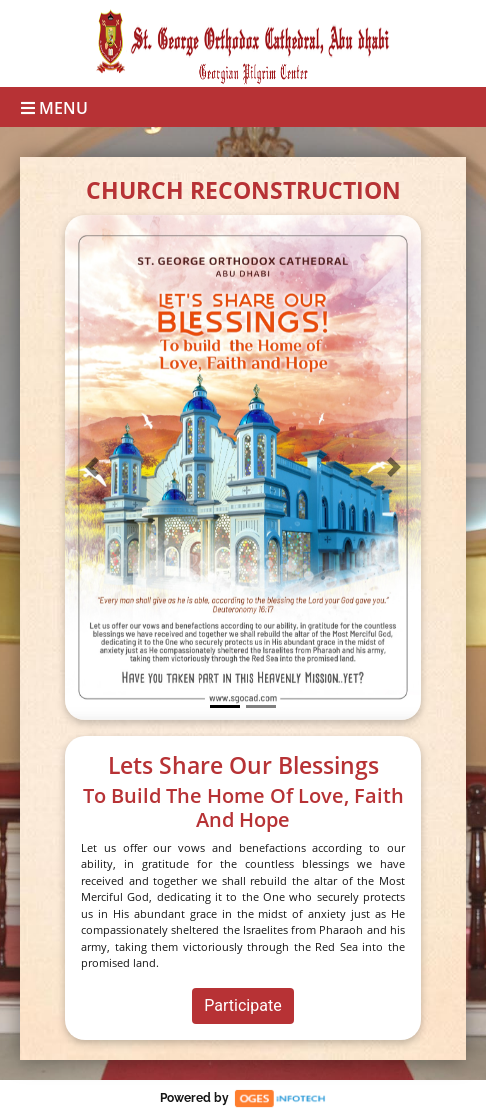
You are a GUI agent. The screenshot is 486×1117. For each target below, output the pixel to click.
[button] (91, 467)
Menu (54, 108)
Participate (242, 1005)
